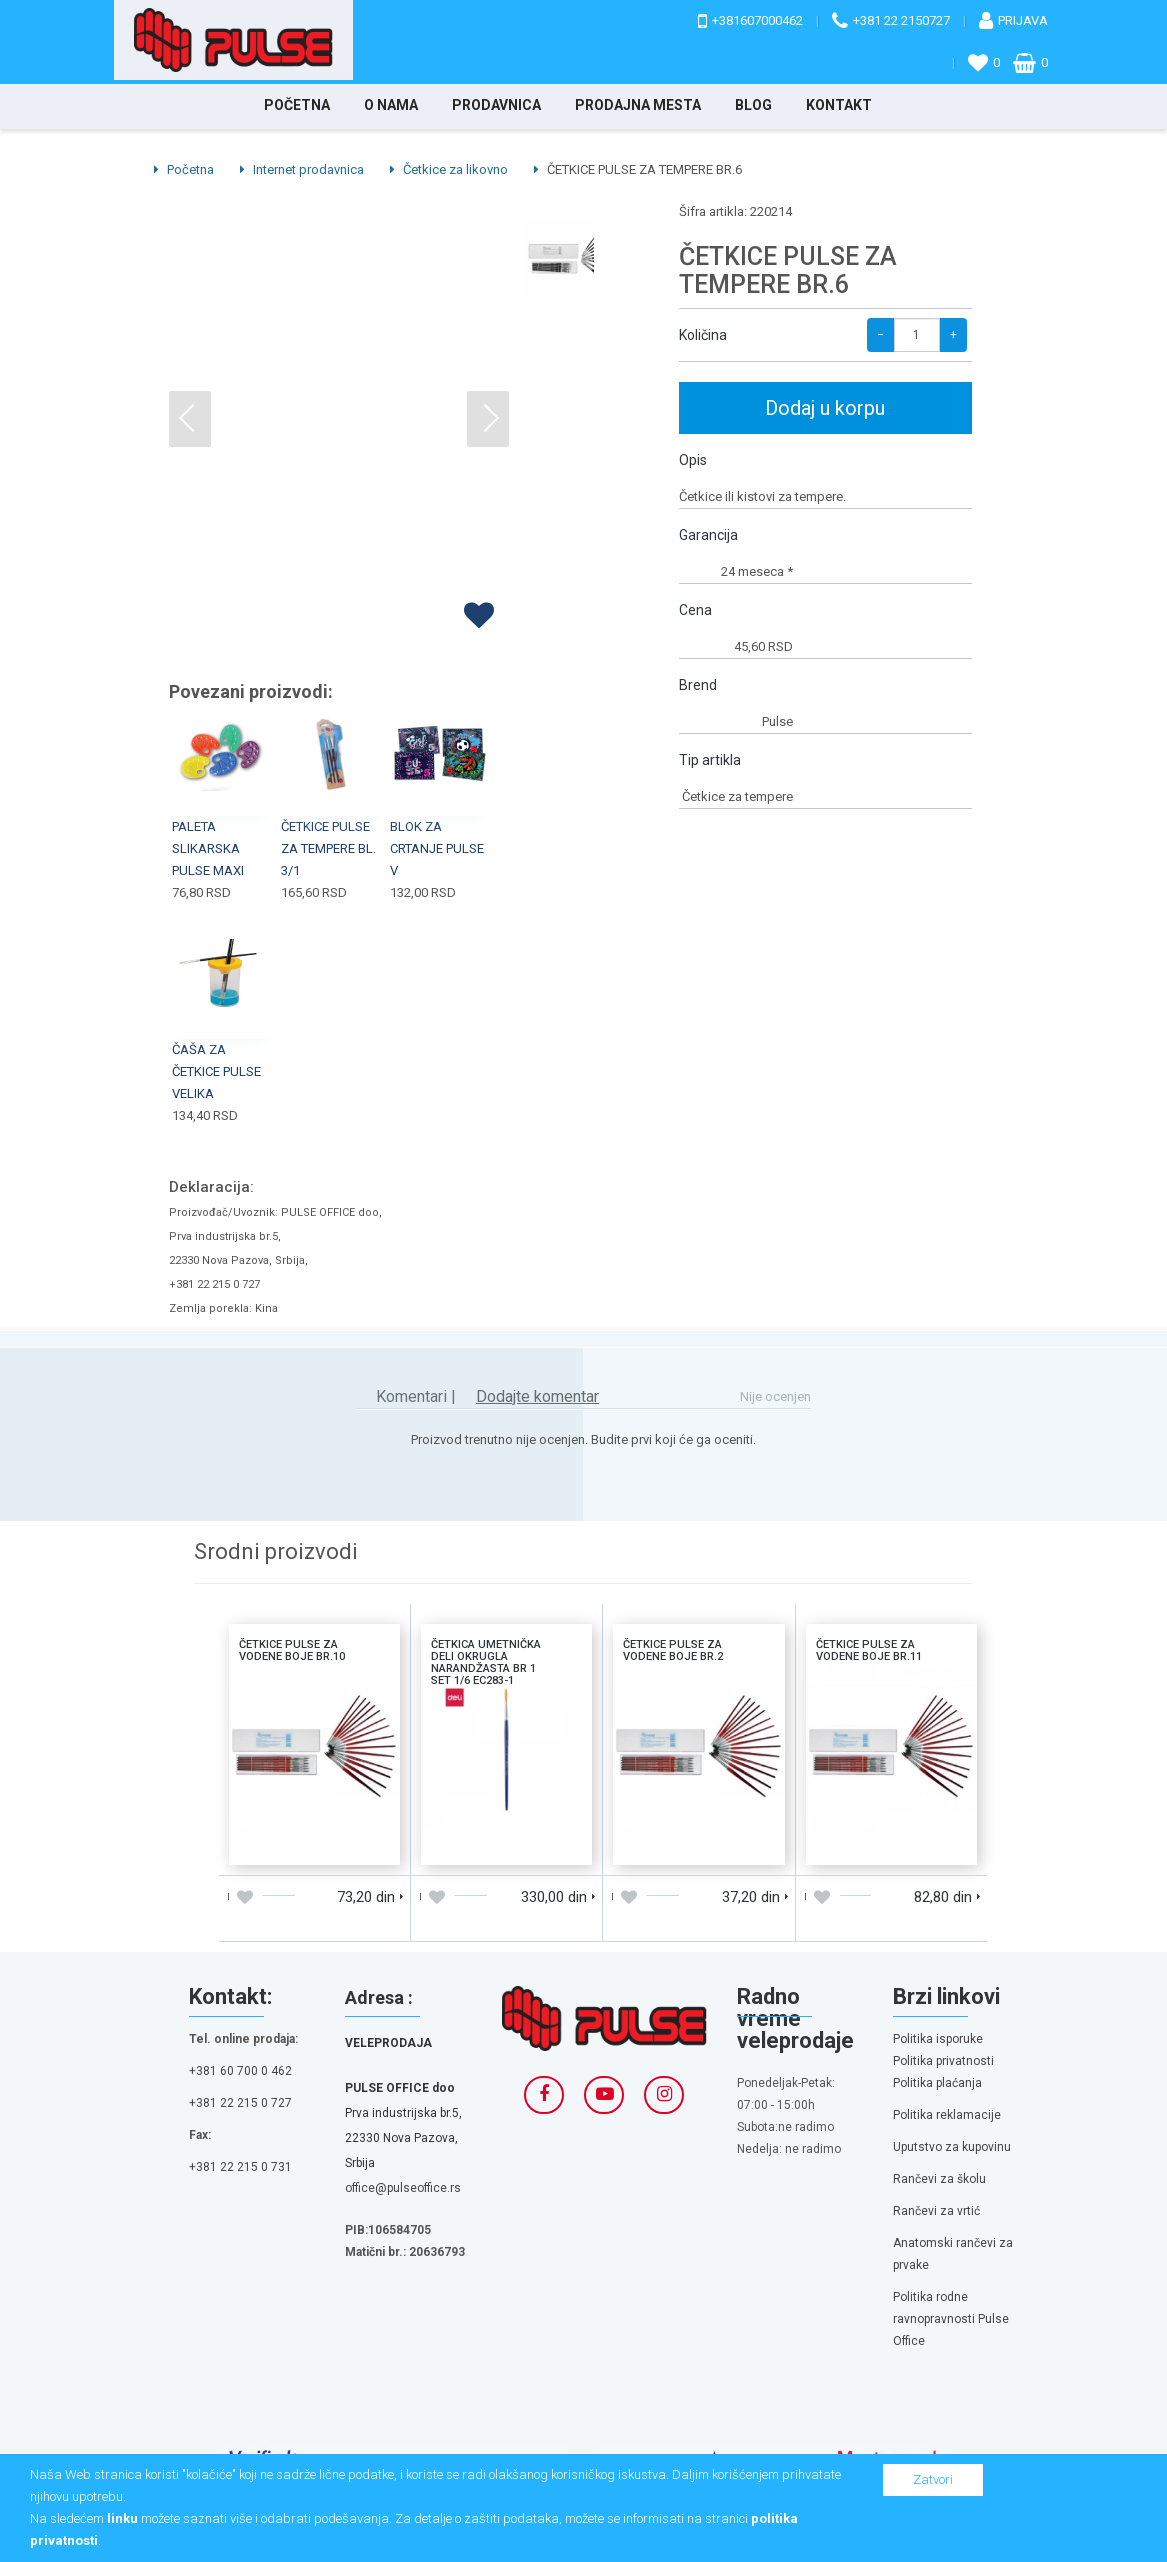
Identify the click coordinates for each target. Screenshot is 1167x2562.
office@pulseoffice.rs (403, 2188)
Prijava (1023, 20)
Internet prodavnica (302, 169)
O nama (391, 105)
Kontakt (839, 105)
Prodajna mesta (638, 105)
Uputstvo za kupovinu (952, 2147)
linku (122, 2518)
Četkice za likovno (449, 169)
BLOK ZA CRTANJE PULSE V (437, 848)
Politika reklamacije (947, 2115)
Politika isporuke (938, 2039)
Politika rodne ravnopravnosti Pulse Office (951, 2319)
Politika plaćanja (937, 2083)
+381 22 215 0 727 (240, 2103)
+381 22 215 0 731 (240, 2167)
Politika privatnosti (943, 2061)
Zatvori (933, 2479)
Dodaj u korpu (825, 408)
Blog (753, 105)
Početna (297, 105)
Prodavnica (496, 105)
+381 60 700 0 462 (240, 2071)
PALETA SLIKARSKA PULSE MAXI (208, 848)
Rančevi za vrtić (936, 2211)
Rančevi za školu (939, 2179)
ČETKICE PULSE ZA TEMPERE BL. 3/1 (328, 848)
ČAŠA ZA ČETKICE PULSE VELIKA (216, 1071)
